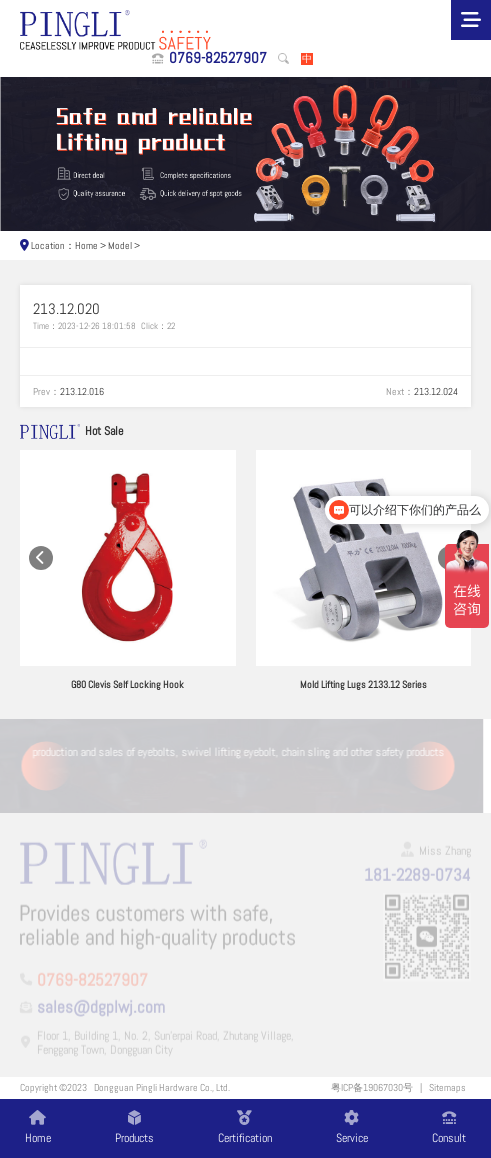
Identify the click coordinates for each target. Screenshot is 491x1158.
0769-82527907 (218, 58)
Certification (245, 1128)
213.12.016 (82, 391)
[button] (41, 558)
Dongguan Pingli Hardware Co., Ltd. (162, 1087)
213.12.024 (436, 391)
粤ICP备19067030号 (372, 1087)
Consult (449, 1128)
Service (352, 1128)
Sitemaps (447, 1087)
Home (86, 245)
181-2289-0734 (417, 876)
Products (134, 1128)
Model (120, 245)
